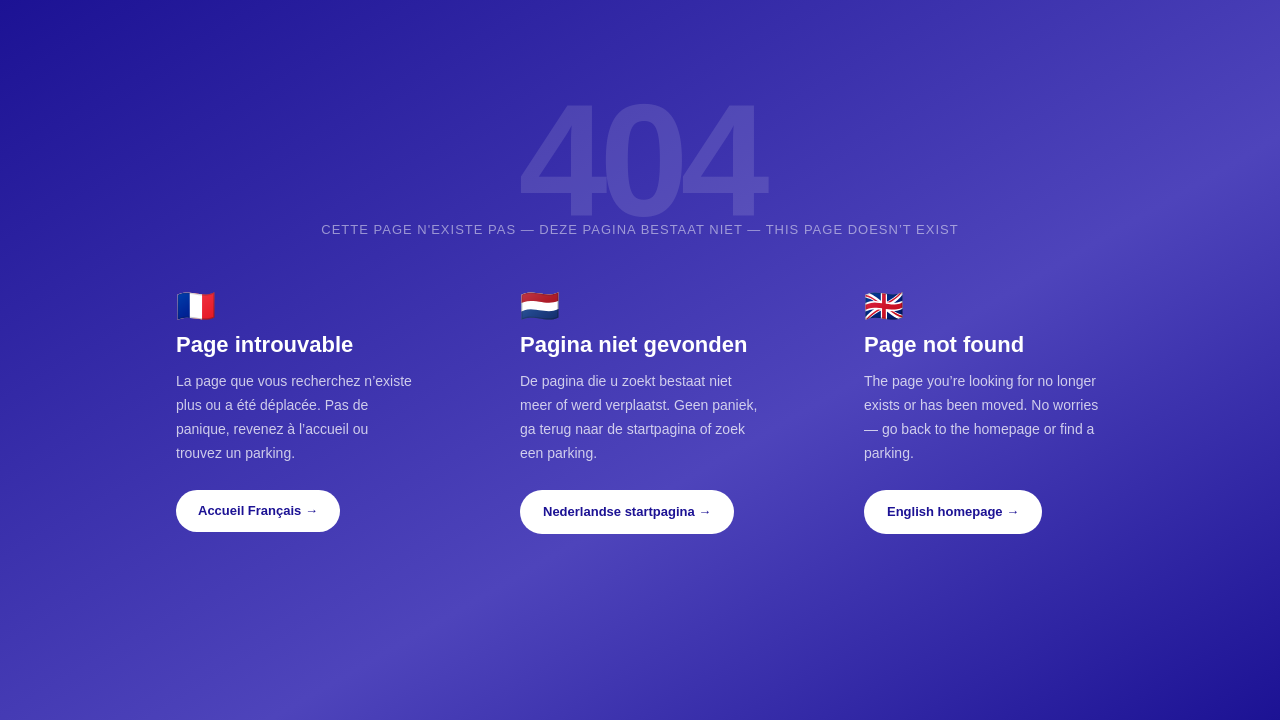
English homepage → (953, 511)
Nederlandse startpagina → (627, 511)
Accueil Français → (258, 510)
